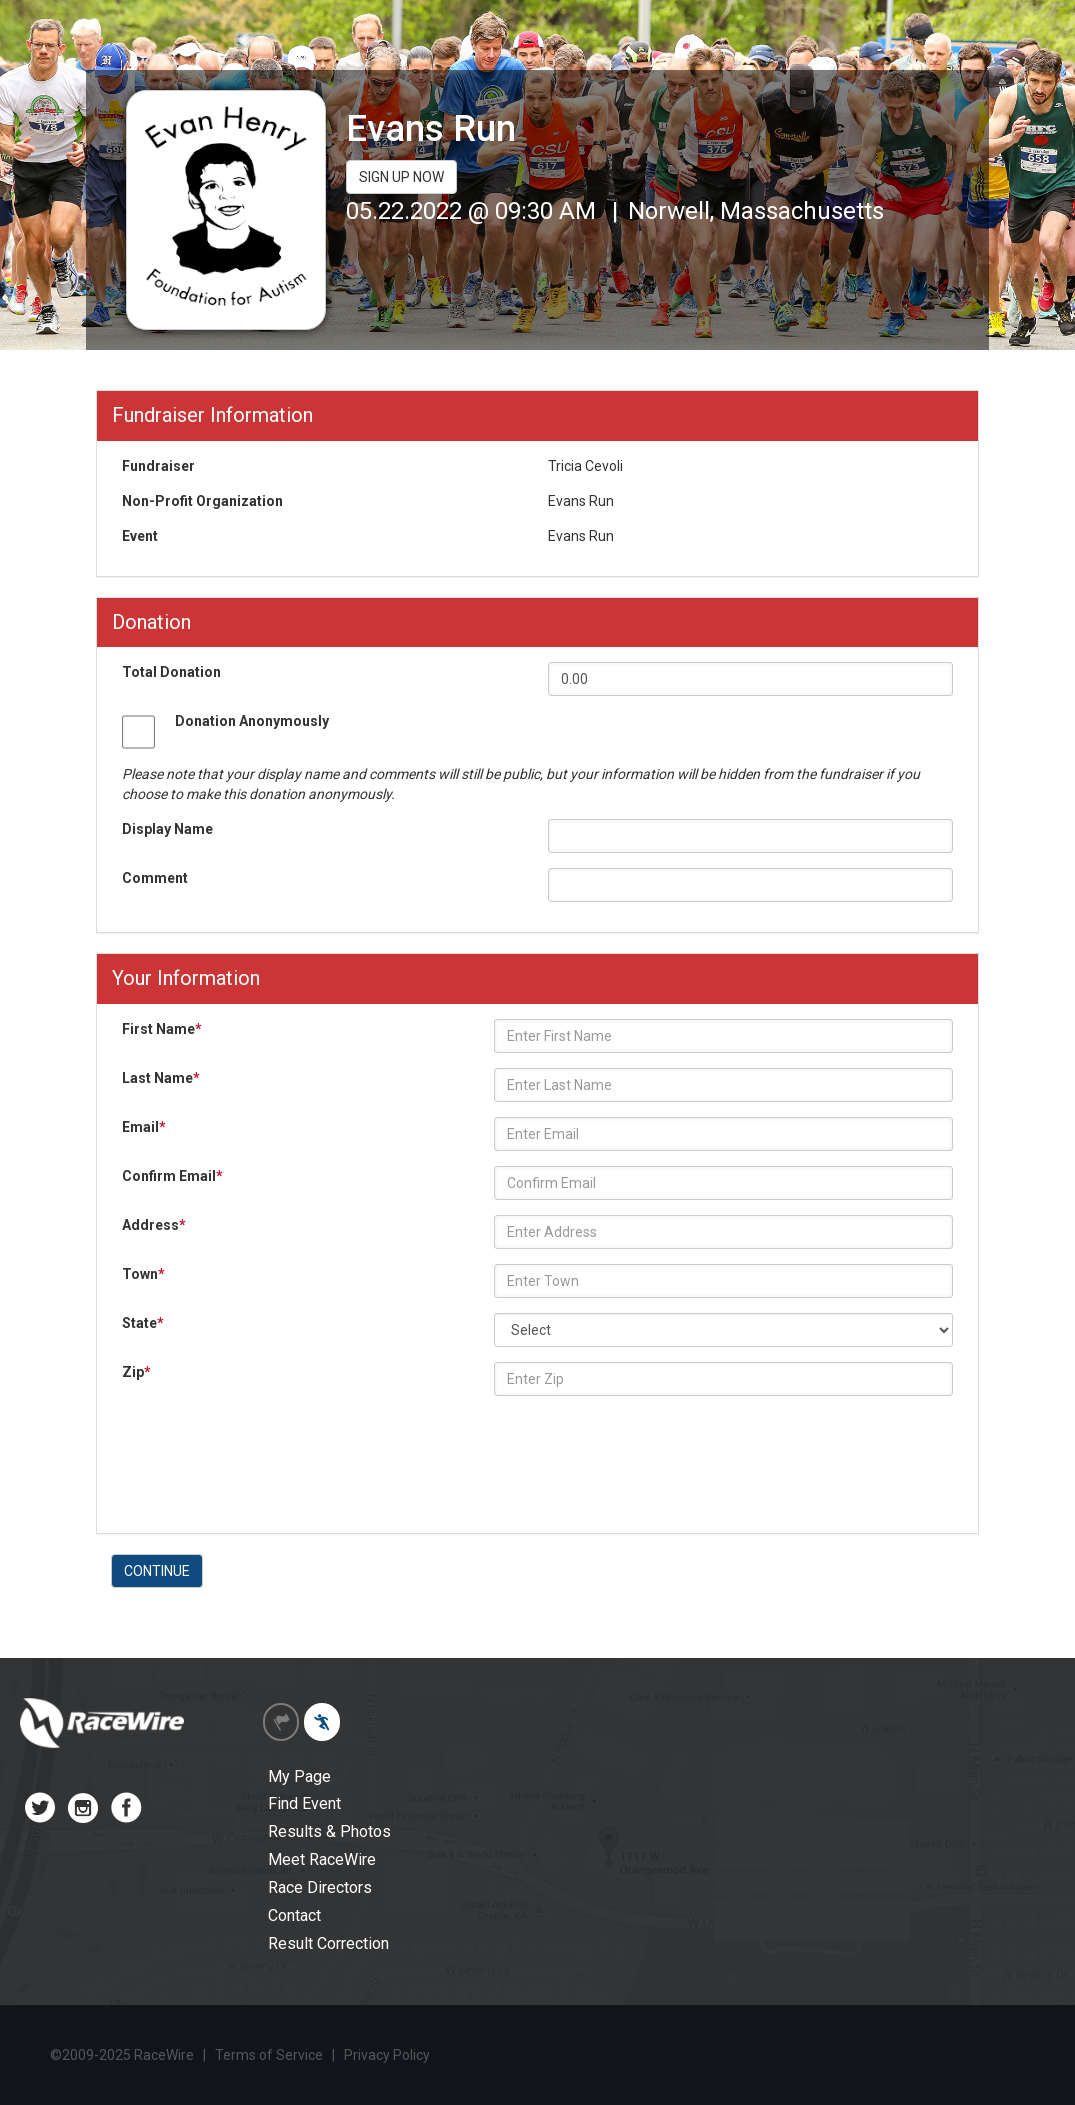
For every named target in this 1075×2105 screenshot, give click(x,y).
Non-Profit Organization (202, 501)
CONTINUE (157, 1571)
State (143, 1323)
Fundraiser (158, 466)
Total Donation (171, 672)
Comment (155, 878)
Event (140, 536)
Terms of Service (269, 2055)
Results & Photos (329, 1831)
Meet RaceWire (322, 1859)
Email (144, 1127)
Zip (136, 1372)
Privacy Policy (387, 2055)
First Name (162, 1029)
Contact (294, 1915)
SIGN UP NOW (401, 177)
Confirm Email (172, 1176)
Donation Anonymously (252, 721)
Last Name (161, 1078)
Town (143, 1274)
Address (154, 1225)
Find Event (304, 1803)
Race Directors (320, 1887)
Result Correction (328, 1943)
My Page (299, 1776)
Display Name (167, 829)
